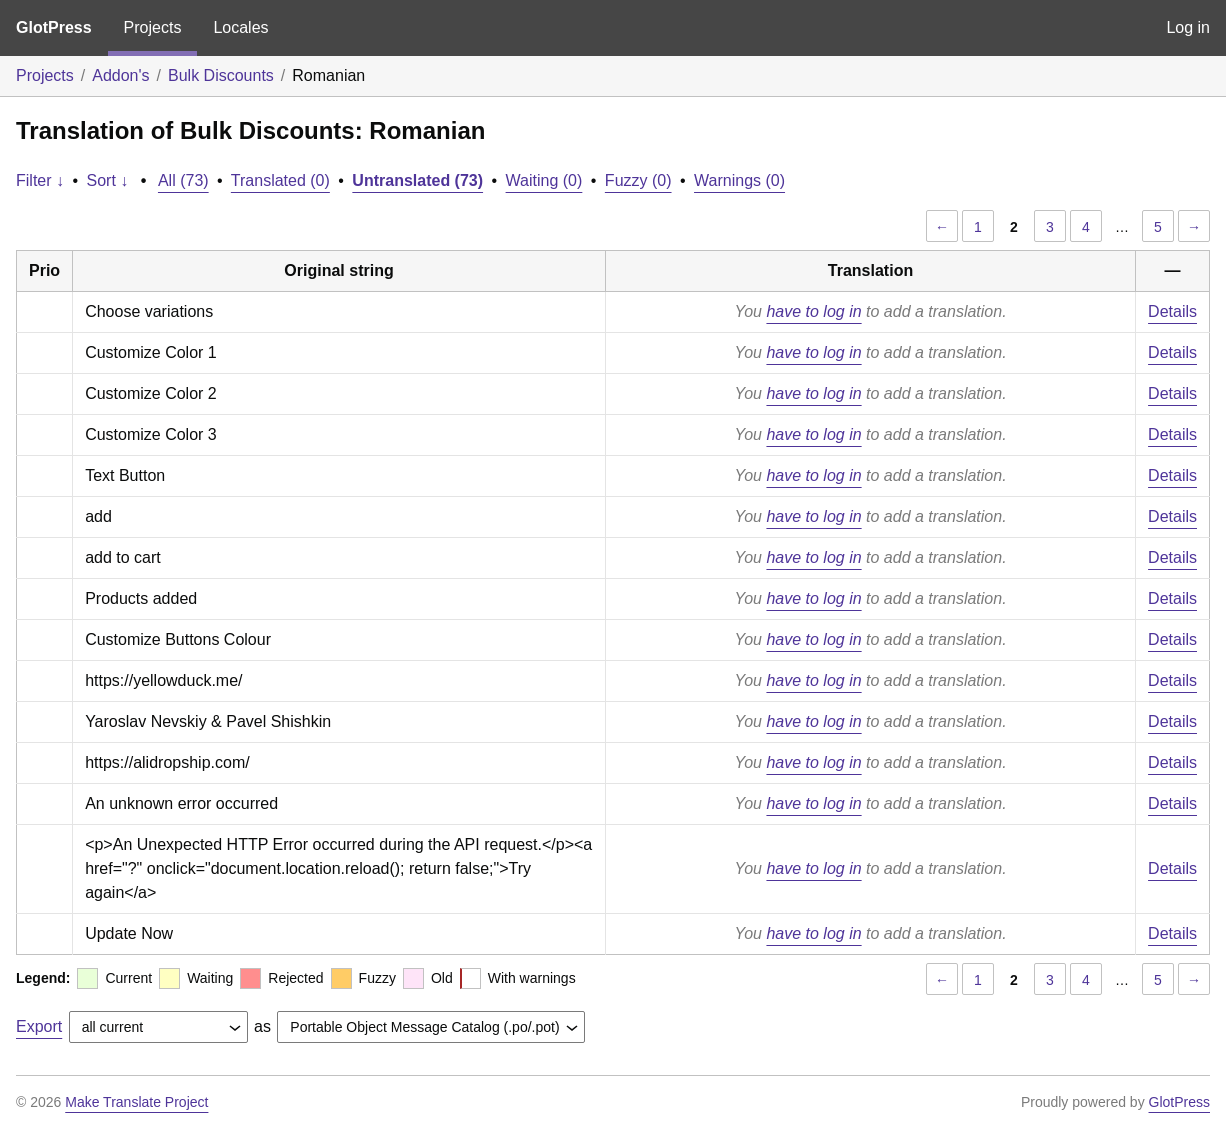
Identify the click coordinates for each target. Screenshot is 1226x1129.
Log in (1188, 27)
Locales (240, 27)
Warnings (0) (739, 180)
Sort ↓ (108, 180)
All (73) (183, 180)
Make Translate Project (136, 1102)
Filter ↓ (40, 180)
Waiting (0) (544, 180)
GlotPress (54, 27)
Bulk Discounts (221, 75)
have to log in (813, 311)
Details (1172, 311)
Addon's (120, 75)
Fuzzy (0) (638, 180)
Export (39, 1026)
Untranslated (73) (417, 180)
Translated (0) (280, 180)
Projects (153, 27)
